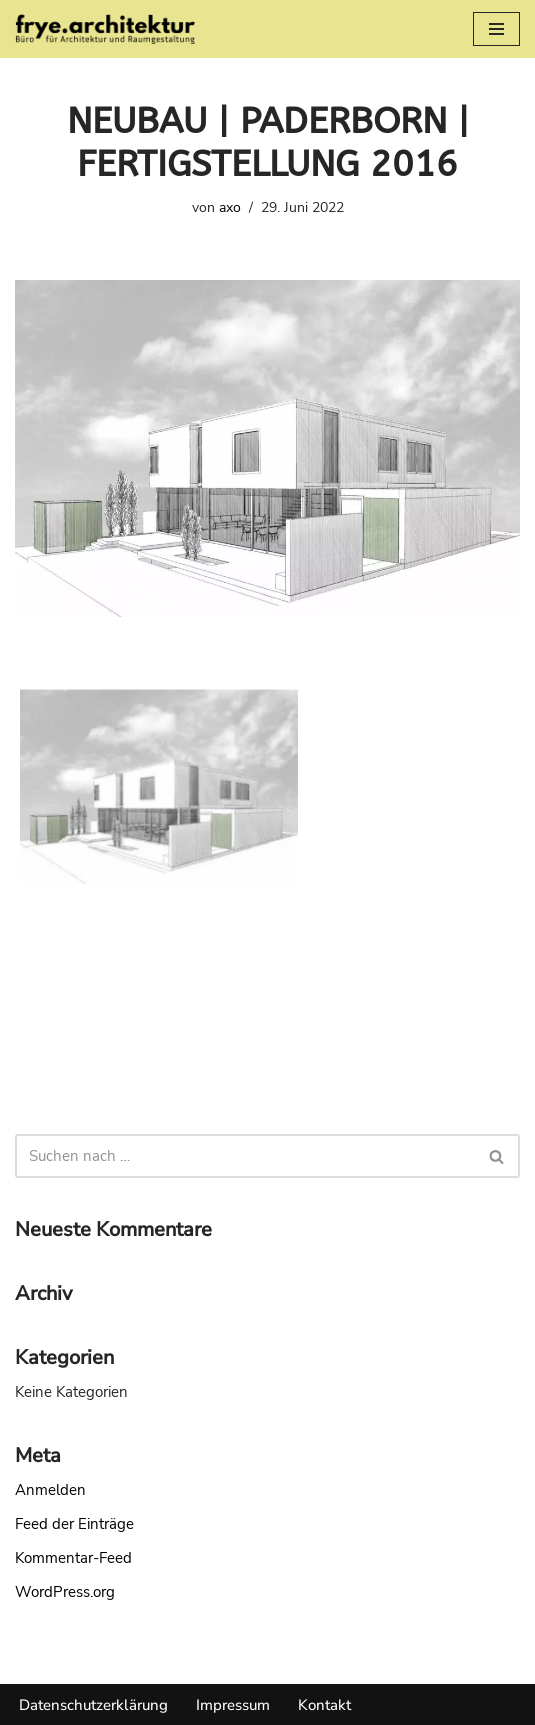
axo (230, 207)
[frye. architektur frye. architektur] (105, 29)
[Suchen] (245, 1156)
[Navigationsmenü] (496, 29)
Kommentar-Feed (73, 1558)
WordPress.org (65, 1592)
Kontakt (324, 1705)
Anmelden (50, 1490)
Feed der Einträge (74, 1524)
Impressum (233, 1705)
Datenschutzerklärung (93, 1705)
